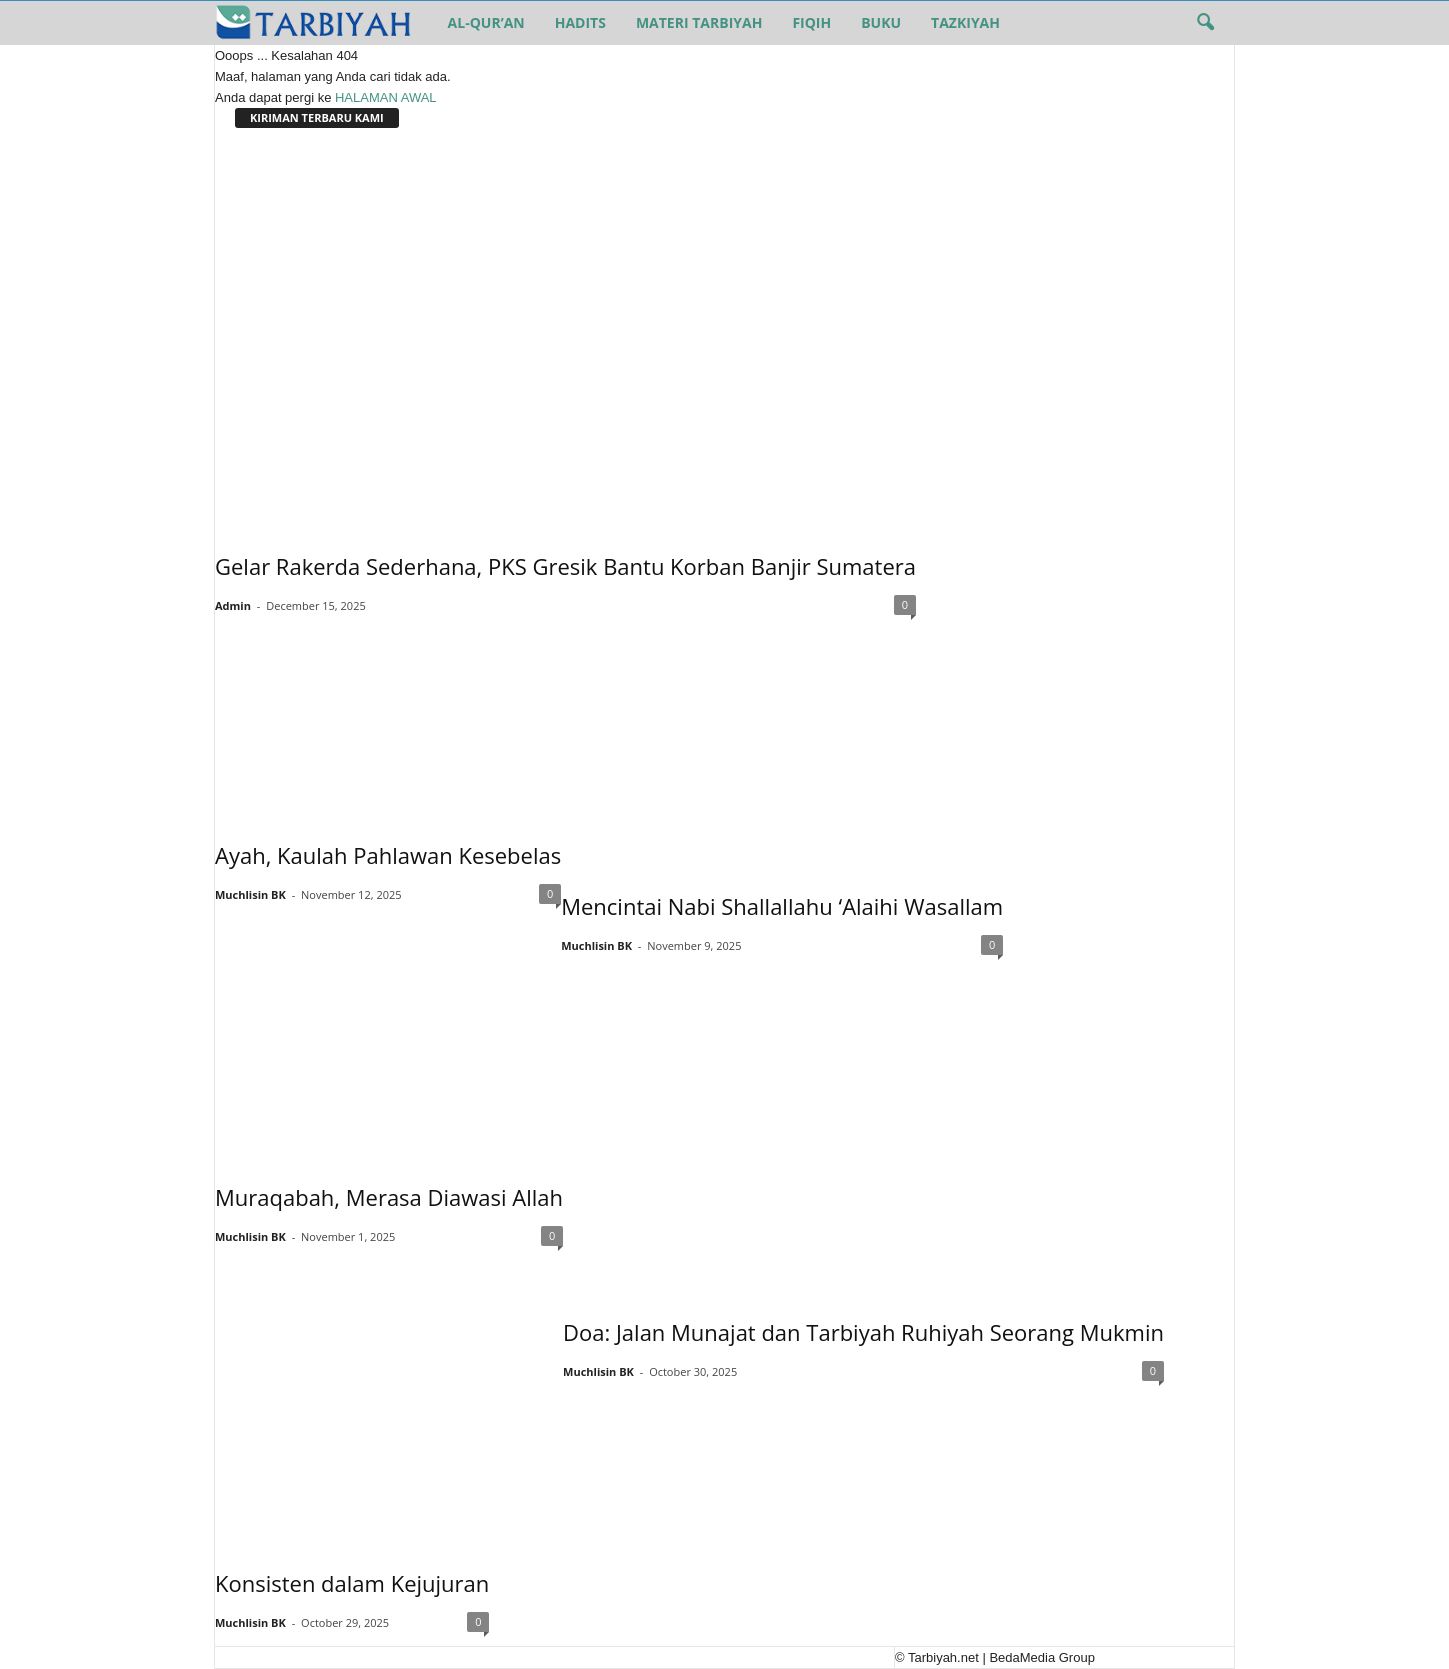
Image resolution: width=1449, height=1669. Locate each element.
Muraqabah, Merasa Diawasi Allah (389, 1197)
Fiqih (811, 22)
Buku (881, 22)
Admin (233, 605)
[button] (1205, 23)
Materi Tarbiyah (699, 22)
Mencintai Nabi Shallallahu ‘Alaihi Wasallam (782, 906)
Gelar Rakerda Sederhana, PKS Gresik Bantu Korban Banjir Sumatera (565, 566)
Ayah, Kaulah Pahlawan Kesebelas (388, 855)
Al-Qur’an (486, 22)
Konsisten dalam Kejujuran (352, 1583)
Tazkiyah (965, 22)
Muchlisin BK (250, 894)
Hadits (580, 22)
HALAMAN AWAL (386, 97)
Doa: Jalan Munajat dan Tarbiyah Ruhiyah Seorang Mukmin (863, 1332)
